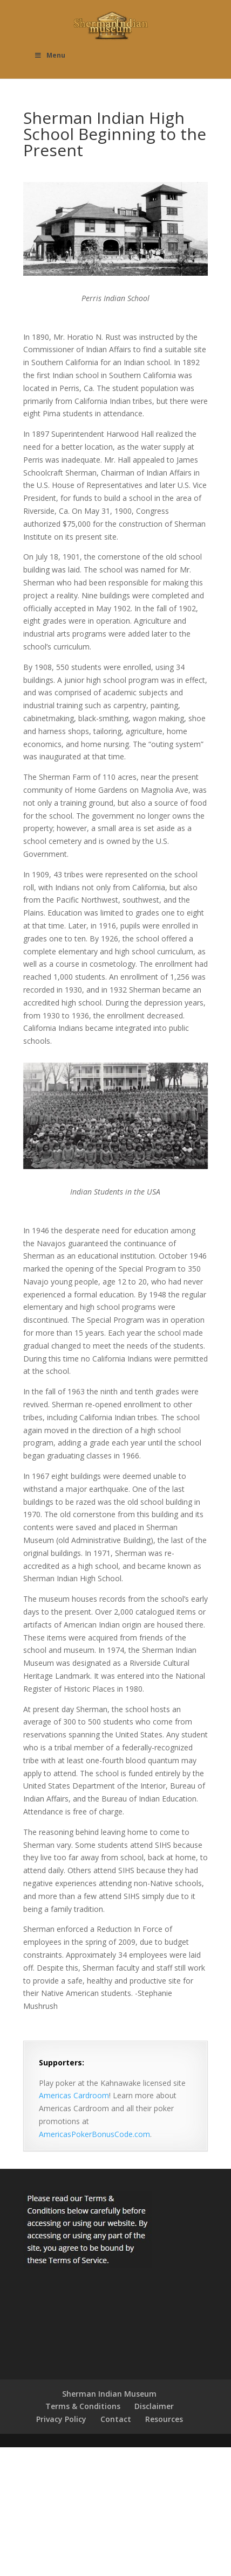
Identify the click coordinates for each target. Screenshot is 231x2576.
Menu (49, 55)
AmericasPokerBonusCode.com (94, 2134)
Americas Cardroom (74, 2095)
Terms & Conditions (82, 2406)
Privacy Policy (61, 2419)
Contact (115, 2419)
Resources (164, 2419)
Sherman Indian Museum (109, 2394)
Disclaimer (154, 2406)
